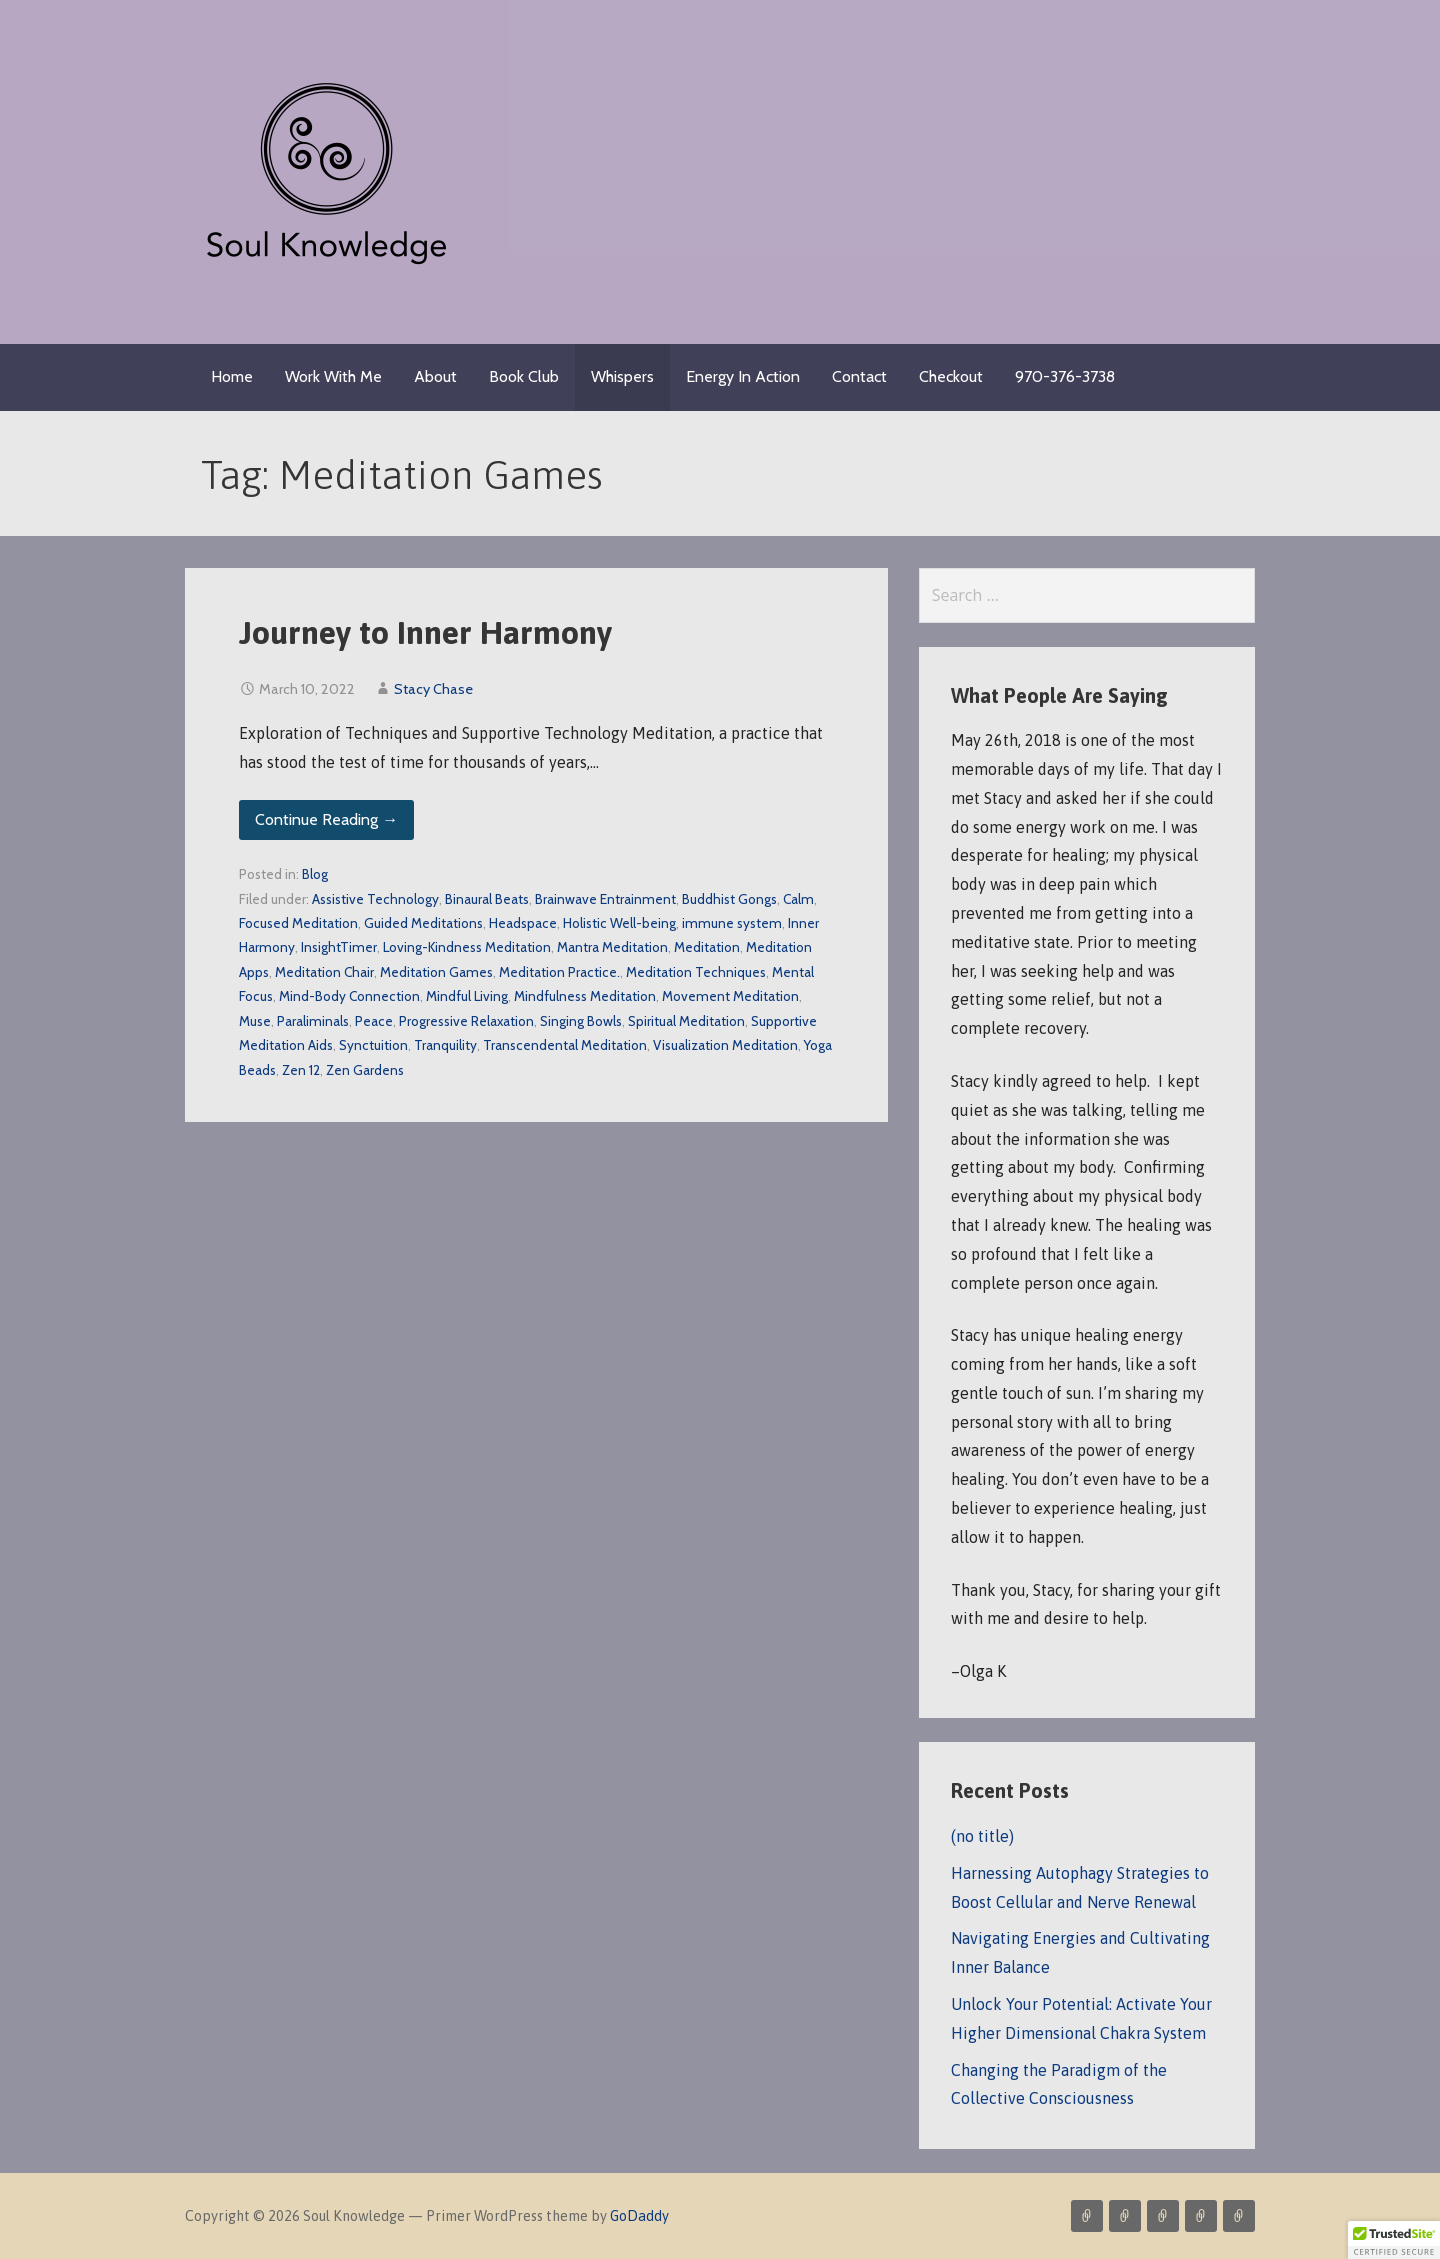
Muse (255, 1021)
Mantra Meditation (612, 947)
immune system (732, 923)
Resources (1239, 2216)
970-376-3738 (1065, 376)
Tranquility (445, 1045)
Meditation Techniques (696, 972)
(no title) (982, 1836)
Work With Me (333, 376)
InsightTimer (339, 947)
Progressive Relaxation (466, 1021)
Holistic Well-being (619, 923)
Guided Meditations (423, 923)
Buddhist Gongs (729, 899)
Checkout (951, 376)
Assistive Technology (375, 899)
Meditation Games (436, 972)
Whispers (622, 376)
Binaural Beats (487, 899)
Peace (374, 1021)
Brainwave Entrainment (605, 899)
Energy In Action (743, 376)
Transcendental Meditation (565, 1045)
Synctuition (373, 1045)
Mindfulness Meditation (585, 996)
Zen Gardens (365, 1070)
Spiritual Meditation (686, 1021)
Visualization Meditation (725, 1045)
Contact (859, 376)
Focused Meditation (298, 923)
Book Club (524, 376)
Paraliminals (313, 1021)
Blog (315, 874)
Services (1087, 2216)
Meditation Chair (324, 972)
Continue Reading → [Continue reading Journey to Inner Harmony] (326, 819)
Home (232, 376)
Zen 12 (301, 1070)
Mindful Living (467, 996)
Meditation (707, 947)
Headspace (523, 923)
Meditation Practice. (559, 972)
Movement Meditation (730, 996)
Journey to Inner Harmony (425, 632)
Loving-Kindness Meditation (467, 947)
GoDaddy (639, 2216)
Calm (798, 899)
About (435, 376)
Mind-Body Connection (349, 996)
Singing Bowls (581, 1021)
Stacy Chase (433, 689)
